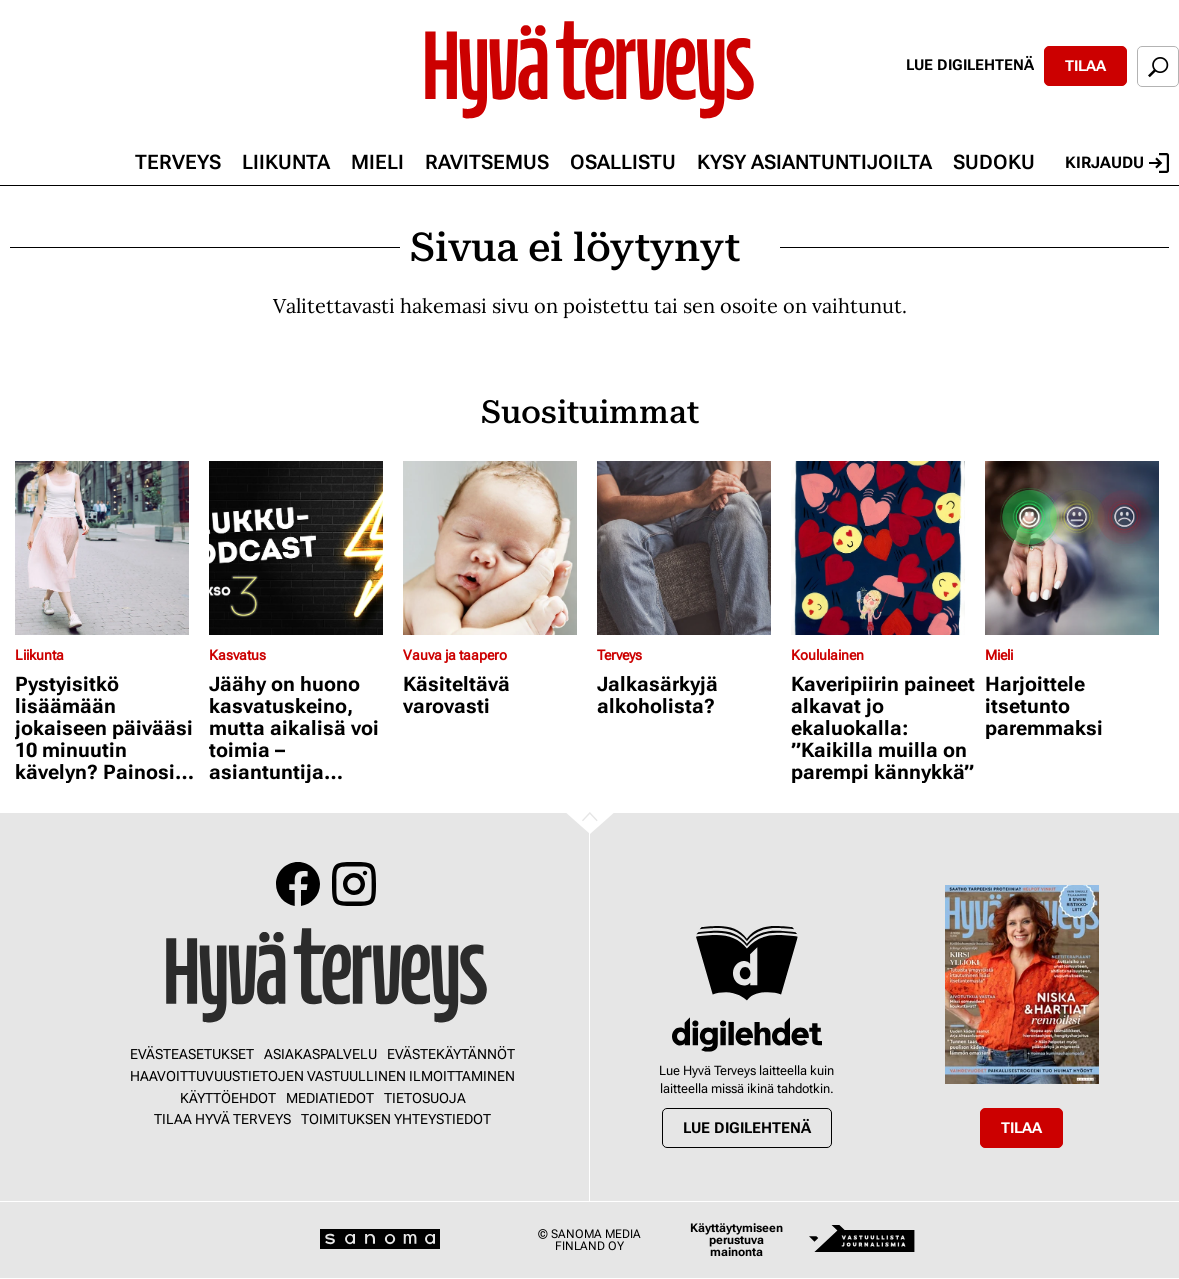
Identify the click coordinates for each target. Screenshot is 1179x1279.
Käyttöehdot (228, 1098)
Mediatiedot (330, 1098)
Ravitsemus (487, 162)
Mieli (377, 162)
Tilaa (1085, 66)
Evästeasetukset (192, 1054)
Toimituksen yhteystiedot (396, 1119)
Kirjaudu (1117, 163)
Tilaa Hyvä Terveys (222, 1119)
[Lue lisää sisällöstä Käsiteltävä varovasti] (495, 548)
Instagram (354, 884)
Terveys (178, 162)
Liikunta (286, 162)
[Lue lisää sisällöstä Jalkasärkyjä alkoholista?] (689, 548)
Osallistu (623, 162)
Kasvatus (237, 655)
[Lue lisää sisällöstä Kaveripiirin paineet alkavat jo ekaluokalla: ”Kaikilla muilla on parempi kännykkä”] (883, 548)
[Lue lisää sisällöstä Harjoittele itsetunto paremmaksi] (1077, 548)
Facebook (298, 884)
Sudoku (994, 162)
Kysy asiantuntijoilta (814, 162)
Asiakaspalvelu (320, 1054)
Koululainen (827, 655)
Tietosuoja (425, 1098)
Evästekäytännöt (451, 1054)
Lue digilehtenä (970, 65)
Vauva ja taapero (455, 655)
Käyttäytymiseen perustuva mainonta (736, 1240)
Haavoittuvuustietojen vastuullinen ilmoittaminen (322, 1076)
